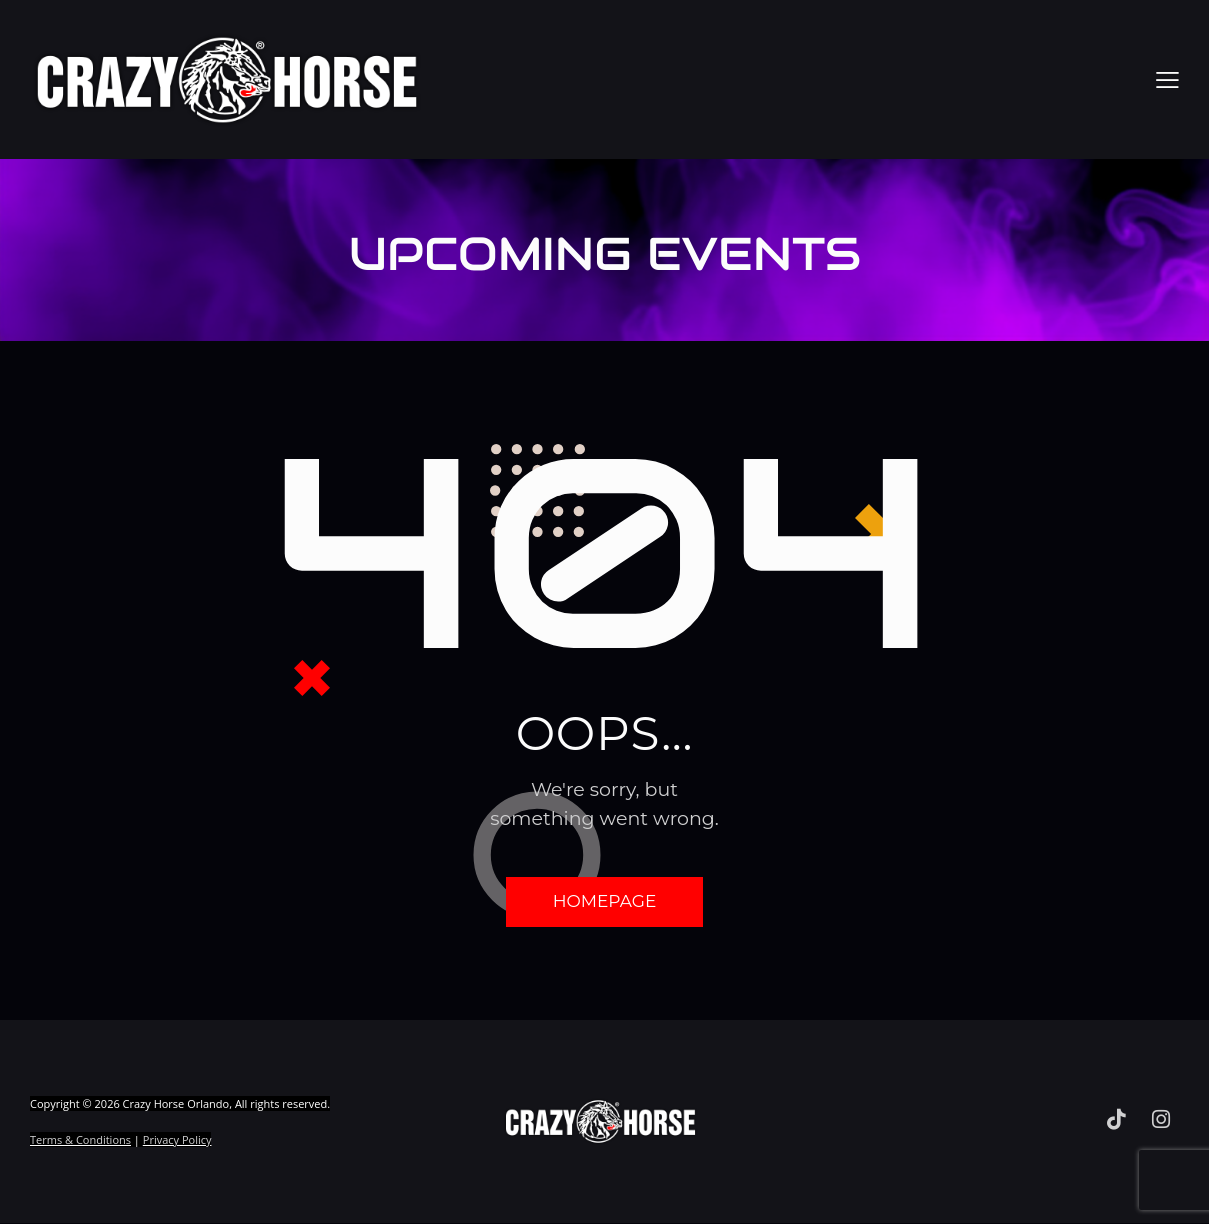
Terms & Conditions (80, 1141)
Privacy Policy (177, 1141)
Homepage (605, 902)
